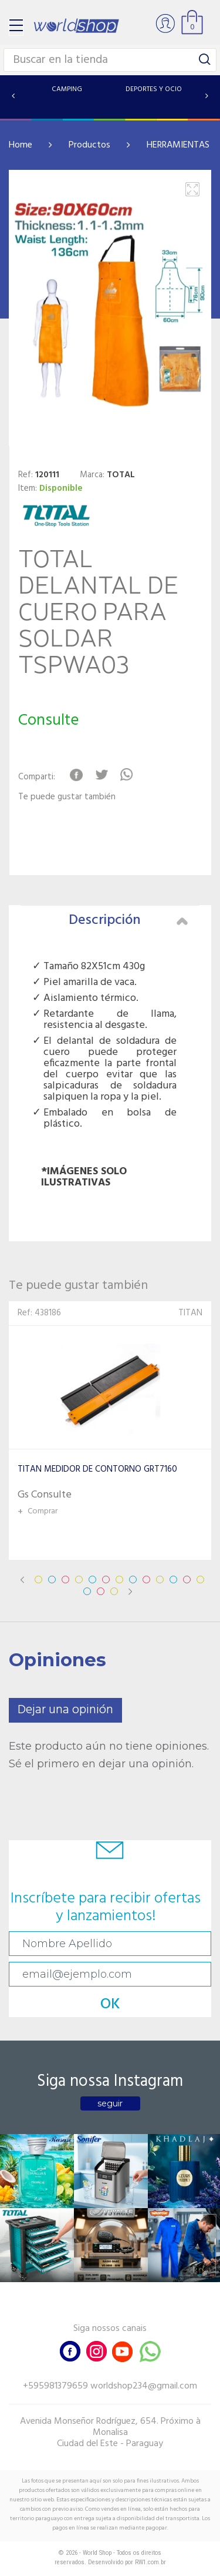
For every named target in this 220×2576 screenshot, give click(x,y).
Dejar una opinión (65, 1710)
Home (20, 145)
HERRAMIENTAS (178, 145)
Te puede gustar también (67, 797)
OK (110, 2004)
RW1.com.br (150, 2562)
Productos (89, 145)
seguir (110, 2103)
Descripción (128, 920)
